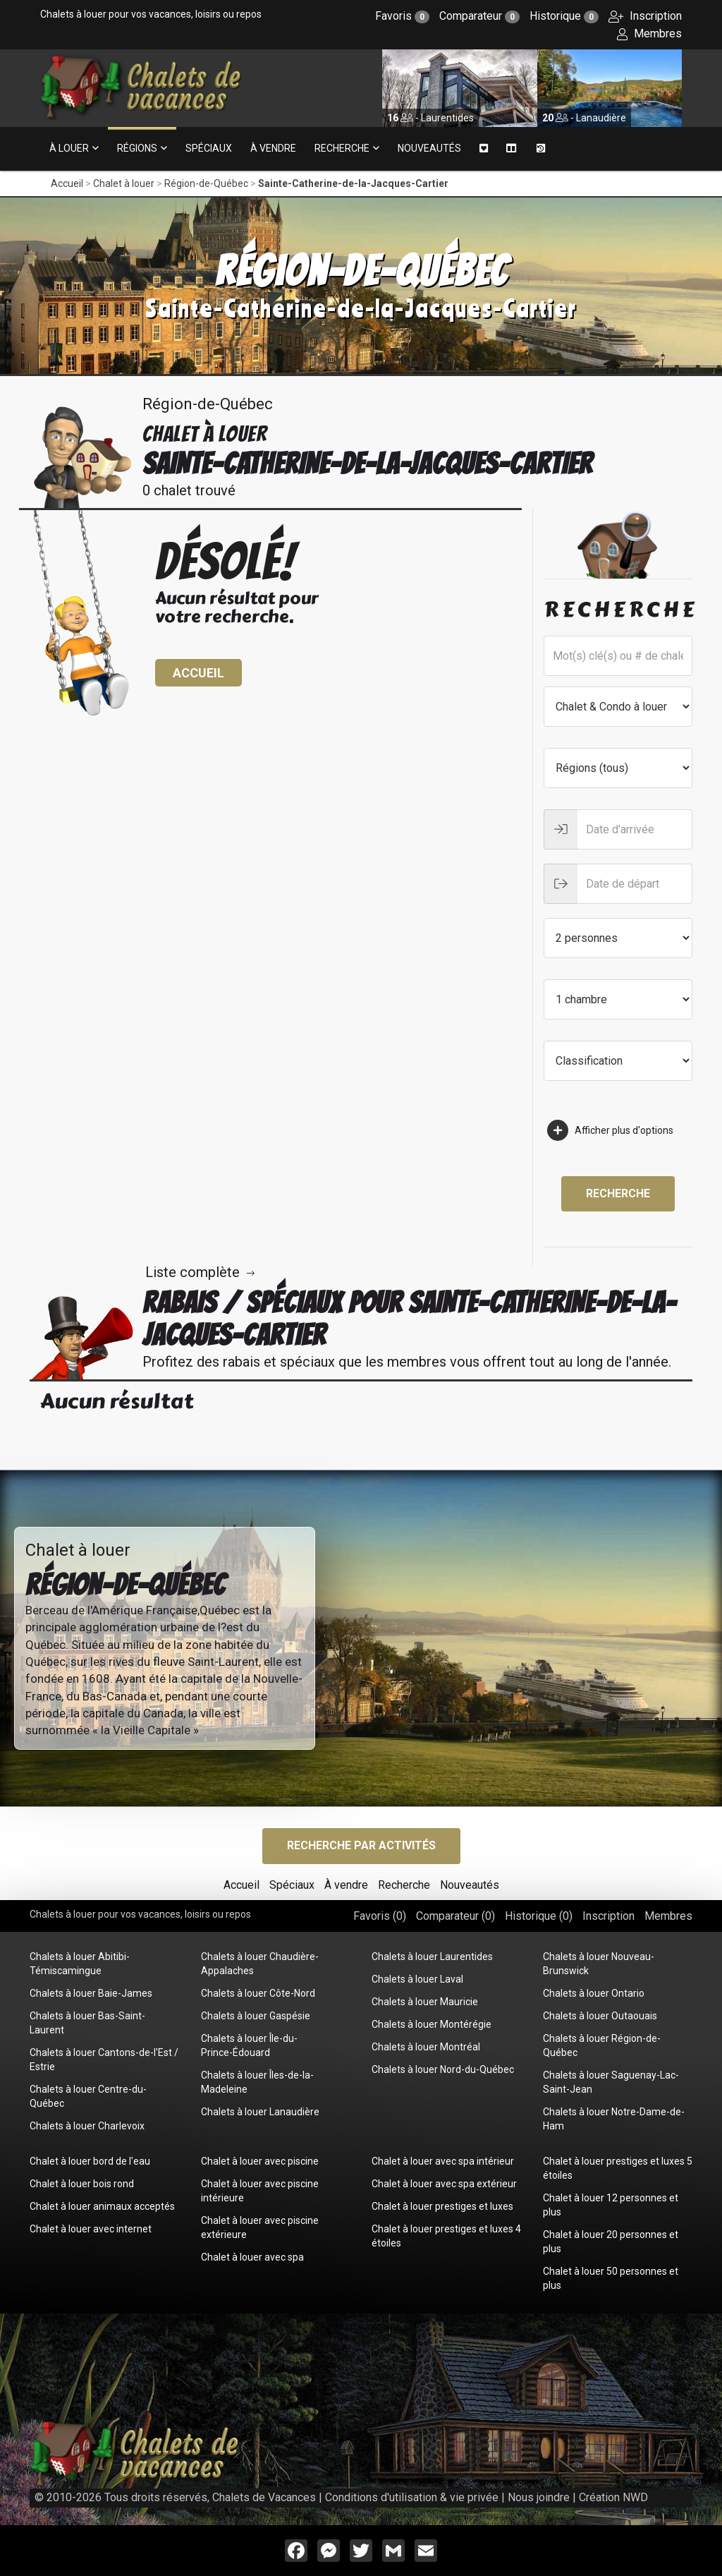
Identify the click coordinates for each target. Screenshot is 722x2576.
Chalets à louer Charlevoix (87, 2125)
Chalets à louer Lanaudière (260, 2111)
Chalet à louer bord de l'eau (90, 2161)
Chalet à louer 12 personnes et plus (610, 2205)
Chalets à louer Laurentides (432, 1956)
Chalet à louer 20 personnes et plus (610, 2241)
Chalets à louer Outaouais (600, 2015)
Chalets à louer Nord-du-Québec (443, 2069)
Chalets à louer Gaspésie (255, 2015)
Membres (649, 33)
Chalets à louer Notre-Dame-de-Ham (614, 2118)
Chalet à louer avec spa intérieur (443, 2161)
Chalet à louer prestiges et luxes (442, 2206)
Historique (564, 16)
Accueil (67, 183)
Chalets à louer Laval (417, 1979)
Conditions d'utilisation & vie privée (411, 2497)
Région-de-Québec (206, 183)
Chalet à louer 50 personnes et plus (610, 2278)
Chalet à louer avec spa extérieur (444, 2183)
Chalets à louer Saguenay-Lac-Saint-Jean (611, 2082)
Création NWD (613, 2497)
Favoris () (379, 1916)
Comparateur (479, 16)
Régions (137, 148)
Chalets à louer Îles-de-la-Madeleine (257, 2082)
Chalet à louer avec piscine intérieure (260, 2190)
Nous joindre (539, 2497)
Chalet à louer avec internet (91, 2229)
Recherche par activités (361, 1845)
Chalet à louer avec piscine (260, 2161)
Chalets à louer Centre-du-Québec (88, 2096)
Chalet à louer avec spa (252, 2257)
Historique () (539, 1916)
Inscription (645, 16)
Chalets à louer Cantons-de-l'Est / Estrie (104, 2059)
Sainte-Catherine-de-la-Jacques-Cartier (353, 183)
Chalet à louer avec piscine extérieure (260, 2227)
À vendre (273, 148)
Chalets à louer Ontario (593, 1993)
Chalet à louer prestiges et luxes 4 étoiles (446, 2236)
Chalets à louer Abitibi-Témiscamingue (80, 1963)
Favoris (402, 16)
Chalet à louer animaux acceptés (102, 2206)
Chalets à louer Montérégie (431, 2024)
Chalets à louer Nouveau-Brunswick (598, 1963)
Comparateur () (455, 1916)
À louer (69, 148)
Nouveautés (429, 148)
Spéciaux (208, 148)
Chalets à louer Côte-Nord (258, 1993)
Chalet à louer (123, 183)
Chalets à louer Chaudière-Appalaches (260, 1963)
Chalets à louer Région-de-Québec (602, 2045)
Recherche (341, 148)
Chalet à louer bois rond (82, 2183)
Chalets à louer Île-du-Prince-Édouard (249, 2045)
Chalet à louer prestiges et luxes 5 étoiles (617, 2168)
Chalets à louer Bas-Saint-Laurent (87, 2023)
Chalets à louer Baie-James (91, 1993)
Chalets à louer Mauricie (425, 2001)
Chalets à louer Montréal (426, 2046)
